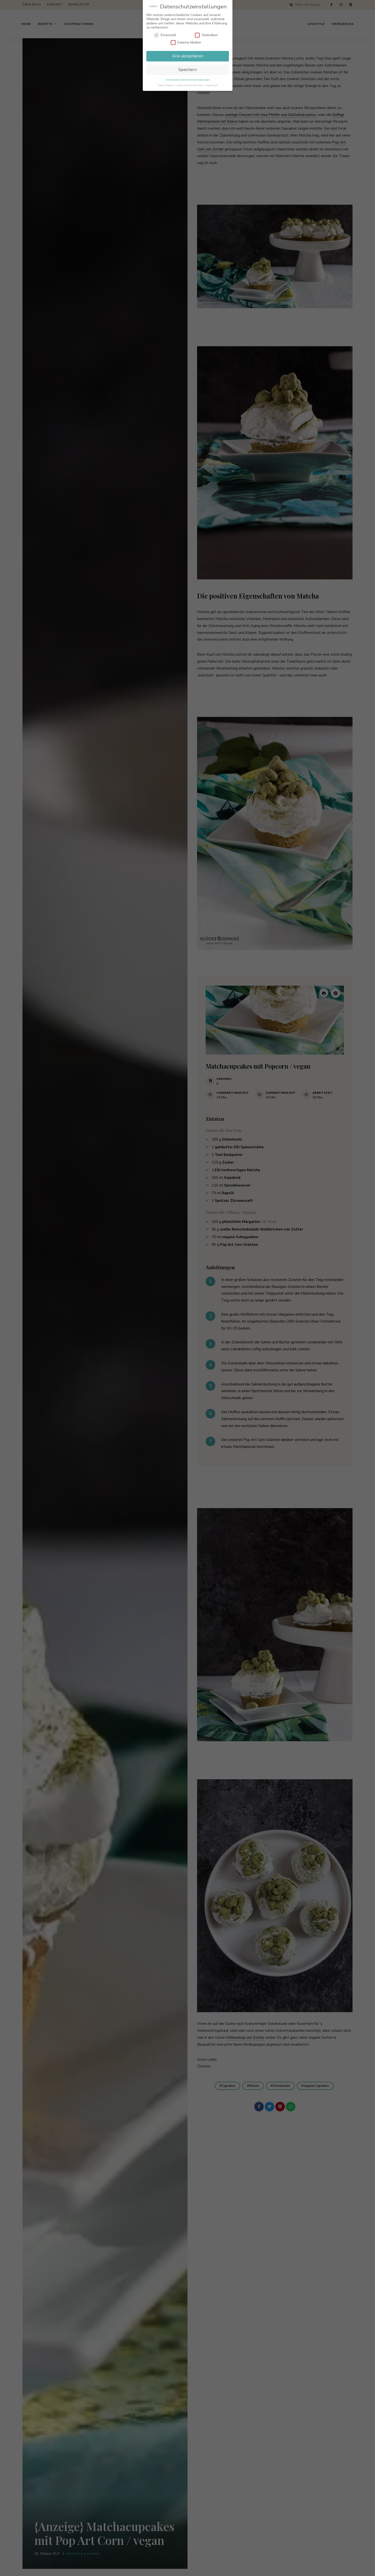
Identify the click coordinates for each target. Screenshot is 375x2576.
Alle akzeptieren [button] (187, 56)
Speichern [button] (187, 69)
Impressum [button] (211, 85)
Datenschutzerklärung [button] (190, 85)
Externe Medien (186, 42)
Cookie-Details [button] (165, 85)
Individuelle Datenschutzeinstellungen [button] (187, 80)
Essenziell (165, 35)
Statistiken (206, 35)
